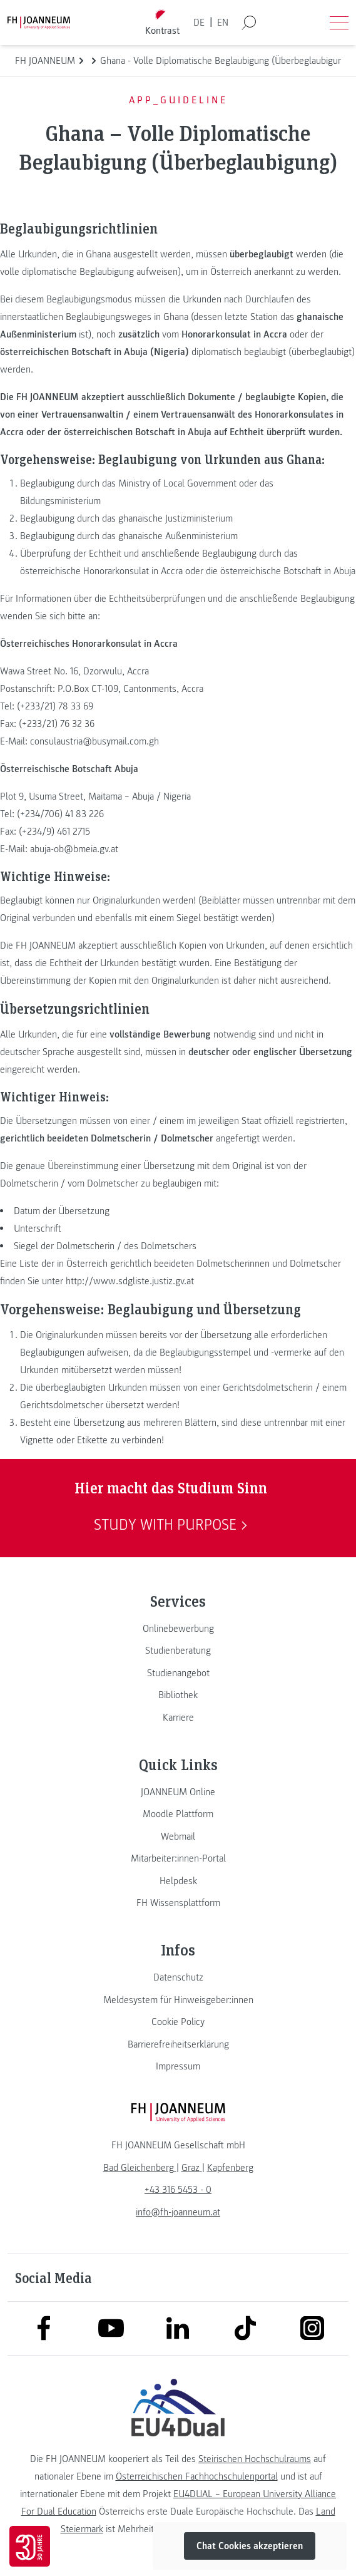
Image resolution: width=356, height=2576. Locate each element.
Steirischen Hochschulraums (254, 2459)
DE (199, 22)
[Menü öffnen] (339, 22)
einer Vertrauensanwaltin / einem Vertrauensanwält (126, 414)
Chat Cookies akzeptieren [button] (249, 2546)
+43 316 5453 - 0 (178, 2189)
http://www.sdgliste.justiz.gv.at (130, 1281)
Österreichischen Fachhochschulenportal (197, 2476)
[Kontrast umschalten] (162, 23)
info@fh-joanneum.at (178, 2212)
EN (222, 22)
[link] (178, 1628)
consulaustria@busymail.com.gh (94, 741)
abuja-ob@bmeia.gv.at (74, 849)
